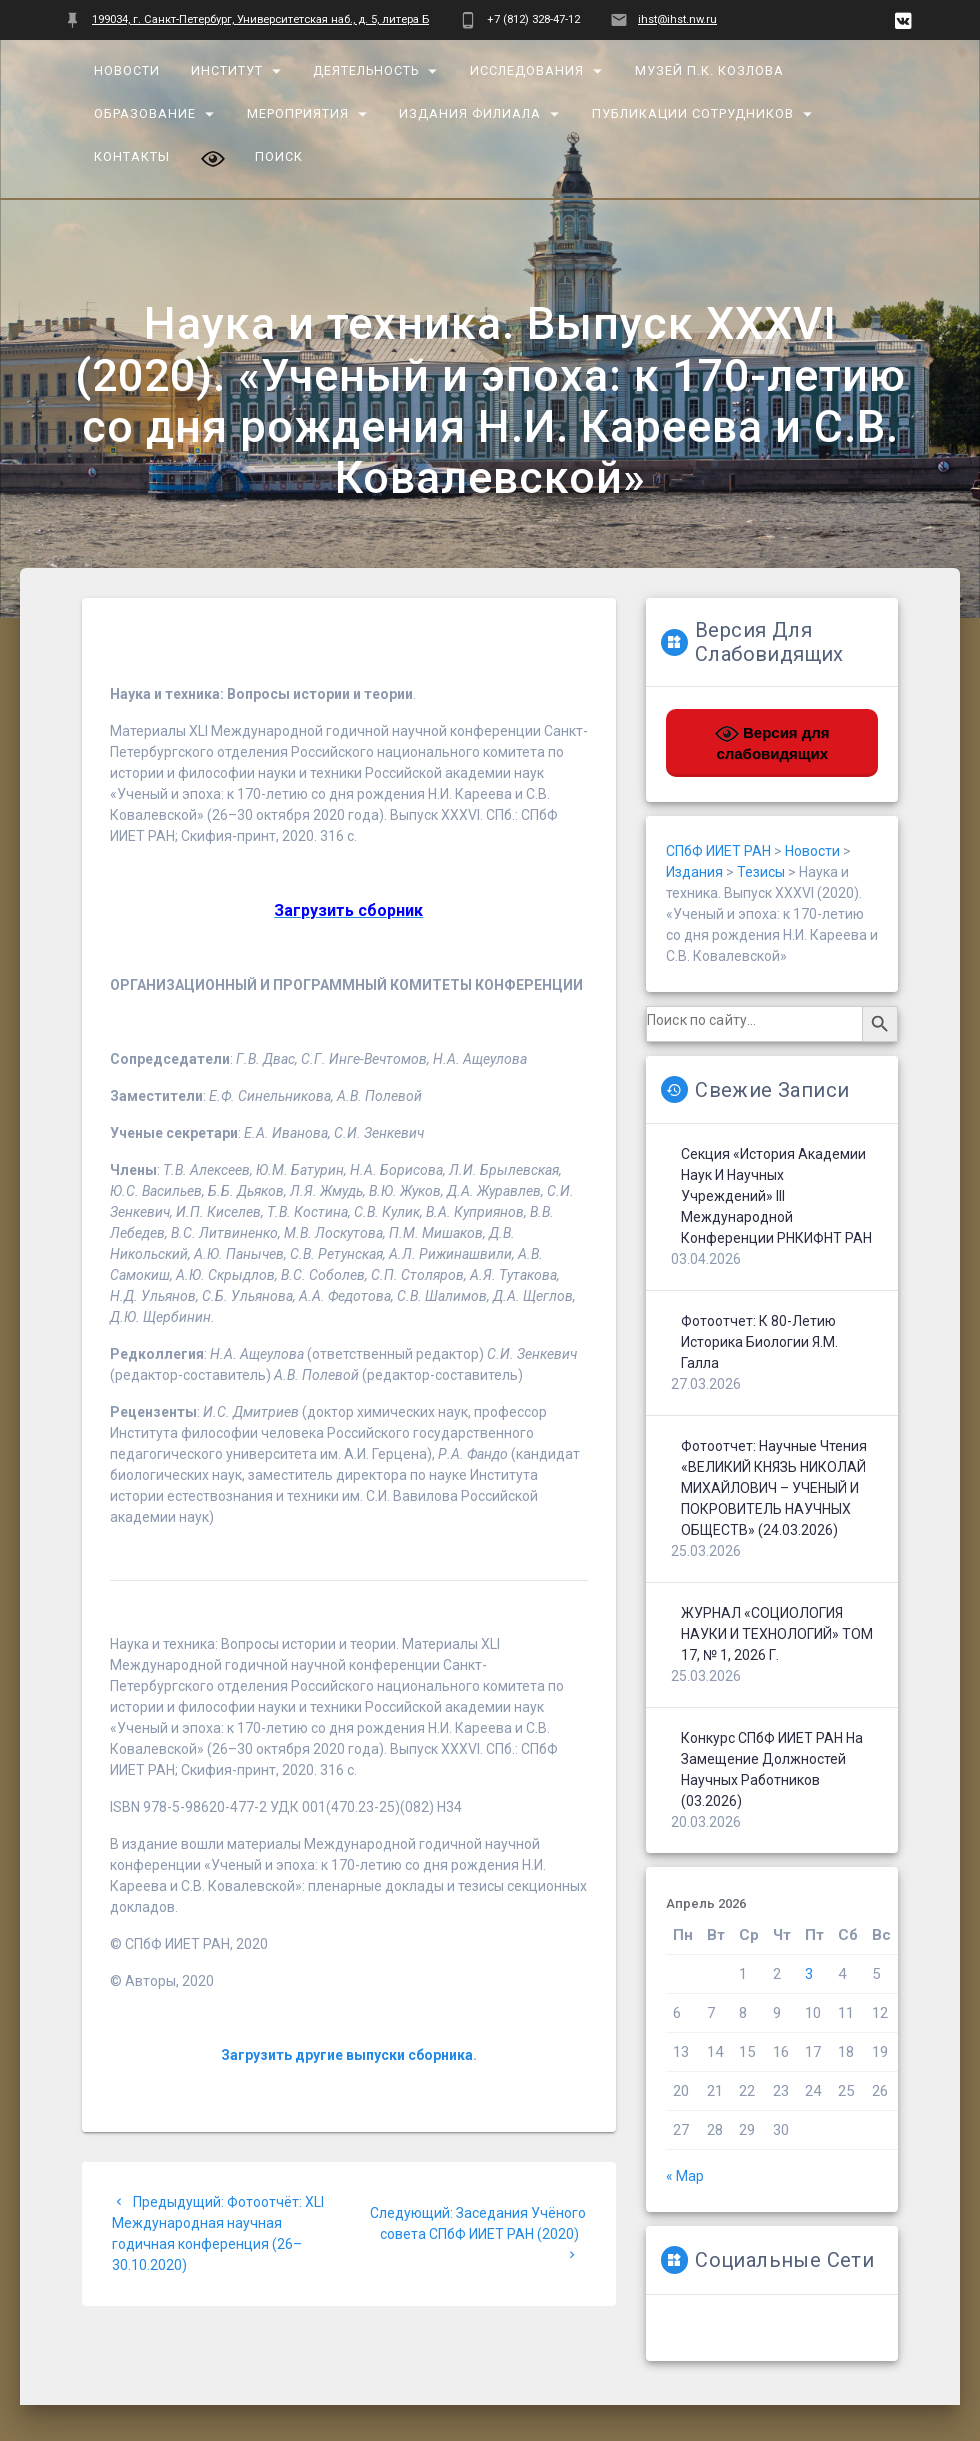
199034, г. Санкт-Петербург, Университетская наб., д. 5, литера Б (260, 19)
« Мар (685, 2176)
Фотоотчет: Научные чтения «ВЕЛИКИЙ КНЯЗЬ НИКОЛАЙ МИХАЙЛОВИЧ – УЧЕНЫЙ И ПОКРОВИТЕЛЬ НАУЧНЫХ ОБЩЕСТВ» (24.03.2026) (774, 1488)
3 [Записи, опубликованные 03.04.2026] (809, 1974)
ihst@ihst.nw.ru (677, 19)
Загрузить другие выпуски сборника (347, 2055)
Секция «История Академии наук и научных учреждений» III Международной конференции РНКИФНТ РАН (776, 1196)
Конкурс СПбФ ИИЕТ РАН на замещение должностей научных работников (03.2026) (772, 1769)
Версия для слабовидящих (772, 742)
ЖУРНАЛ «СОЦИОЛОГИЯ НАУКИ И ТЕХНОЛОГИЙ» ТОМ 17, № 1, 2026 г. (777, 1634)
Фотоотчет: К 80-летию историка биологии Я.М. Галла (759, 1342)
